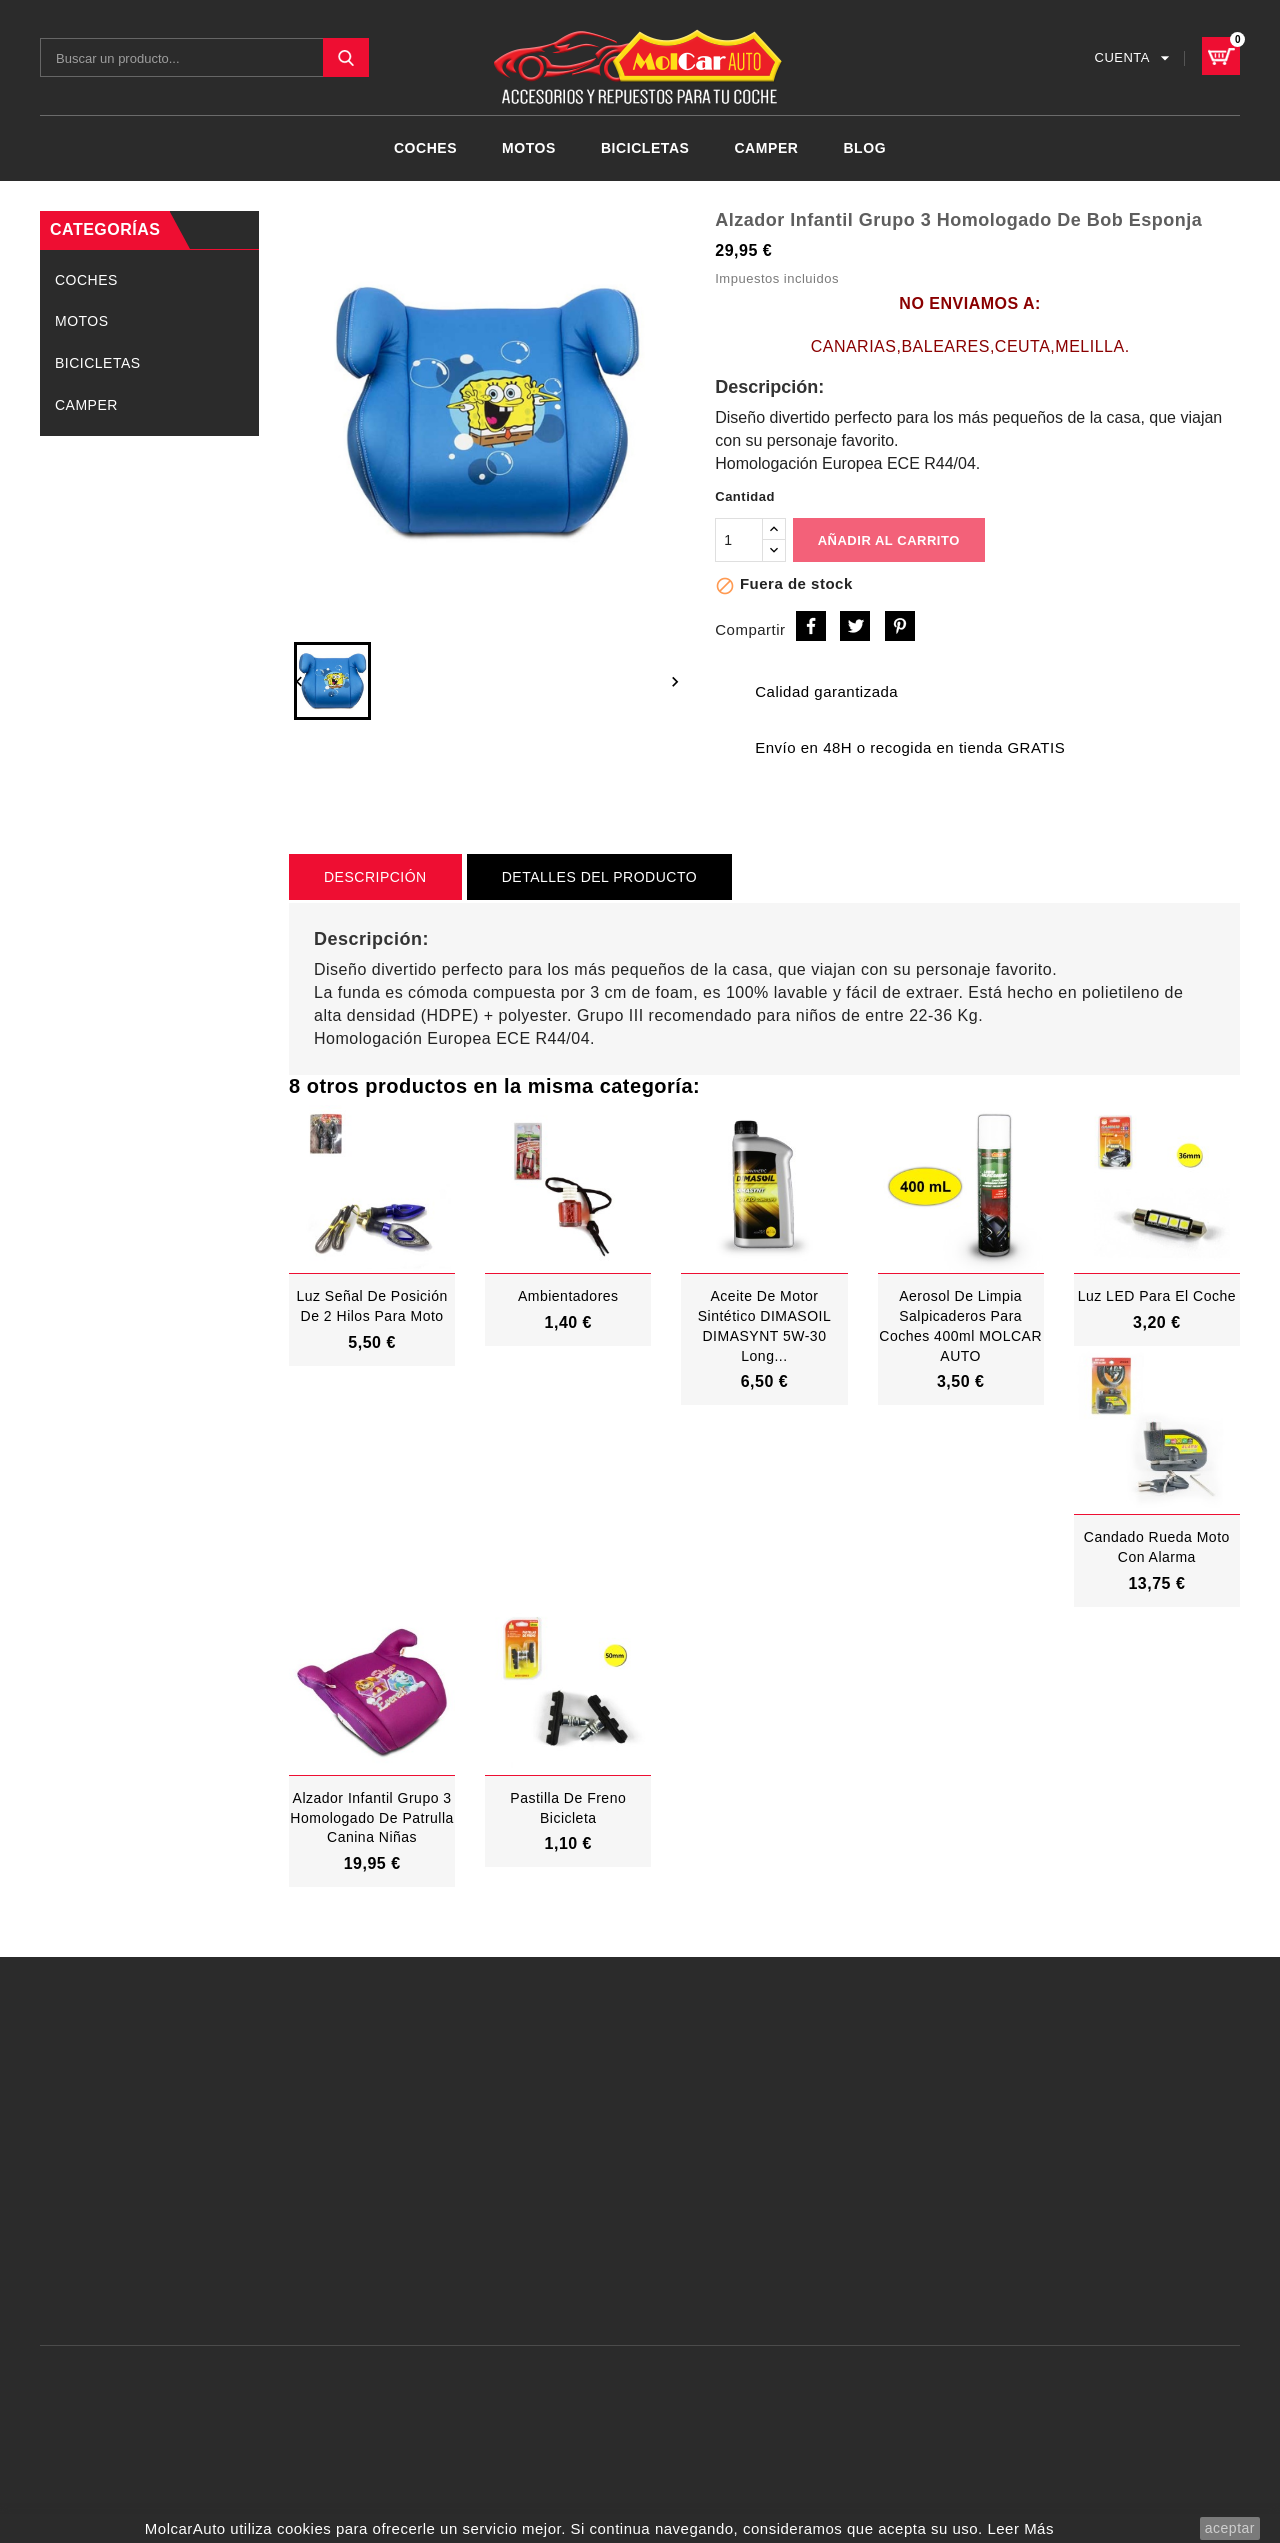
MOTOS (529, 148)
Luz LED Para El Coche (1157, 1296)
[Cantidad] (739, 540)
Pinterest (900, 626)
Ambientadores (568, 1296)
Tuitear (855, 626)
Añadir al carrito (889, 540)
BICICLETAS (645, 148)
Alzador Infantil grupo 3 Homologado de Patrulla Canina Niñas (372, 1818)
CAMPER (766, 148)
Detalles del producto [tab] (599, 877)
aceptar (1230, 2528)
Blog (864, 148)
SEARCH (346, 57)
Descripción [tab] (375, 877)
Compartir (811, 626)
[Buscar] (204, 57)
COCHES (425, 148)
